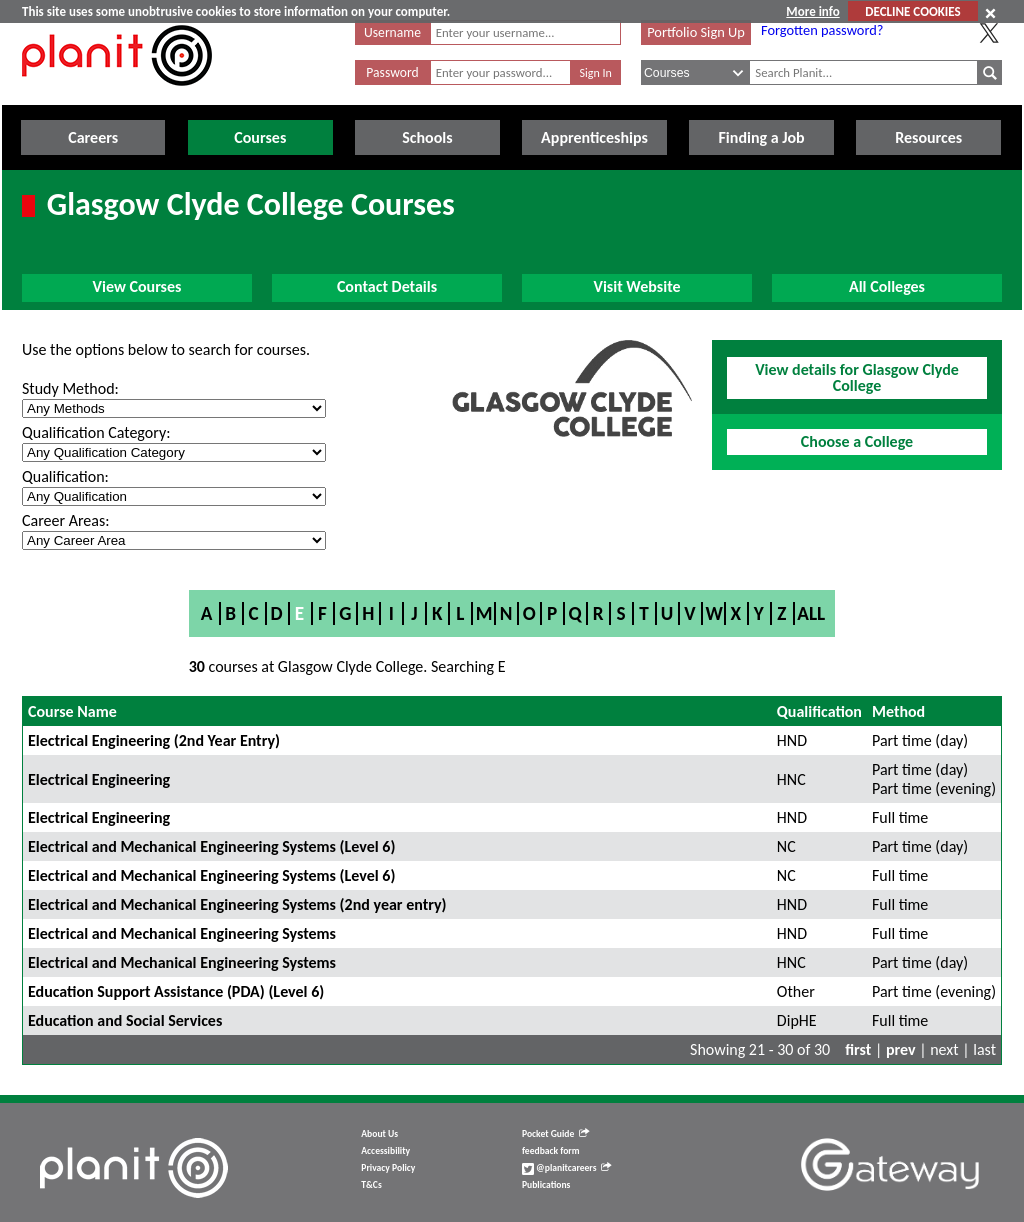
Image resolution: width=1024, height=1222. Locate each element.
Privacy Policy (388, 1168)
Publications (546, 1185)
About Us (379, 1134)
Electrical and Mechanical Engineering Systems (182, 933)
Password (392, 72)
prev (901, 1049)
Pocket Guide (555, 1134)
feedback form (551, 1151)
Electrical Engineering (99, 779)
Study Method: (70, 388)
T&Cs (371, 1185)
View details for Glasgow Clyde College (857, 377)
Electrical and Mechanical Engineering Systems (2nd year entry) (237, 904)
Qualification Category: (96, 432)
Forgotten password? (822, 30)
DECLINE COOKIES (912, 11)
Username (392, 32)
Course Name (72, 711)
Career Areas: (65, 520)
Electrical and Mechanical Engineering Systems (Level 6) (211, 846)
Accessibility (385, 1151)
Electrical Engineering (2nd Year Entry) (154, 740)
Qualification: (65, 476)
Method (898, 711)
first (858, 1049)
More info (812, 11)
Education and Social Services (125, 1020)
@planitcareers (567, 1168)
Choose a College (857, 441)
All (811, 613)
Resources (928, 137)
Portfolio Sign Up (696, 32)
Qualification (819, 711)
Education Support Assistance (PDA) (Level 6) (176, 991)
